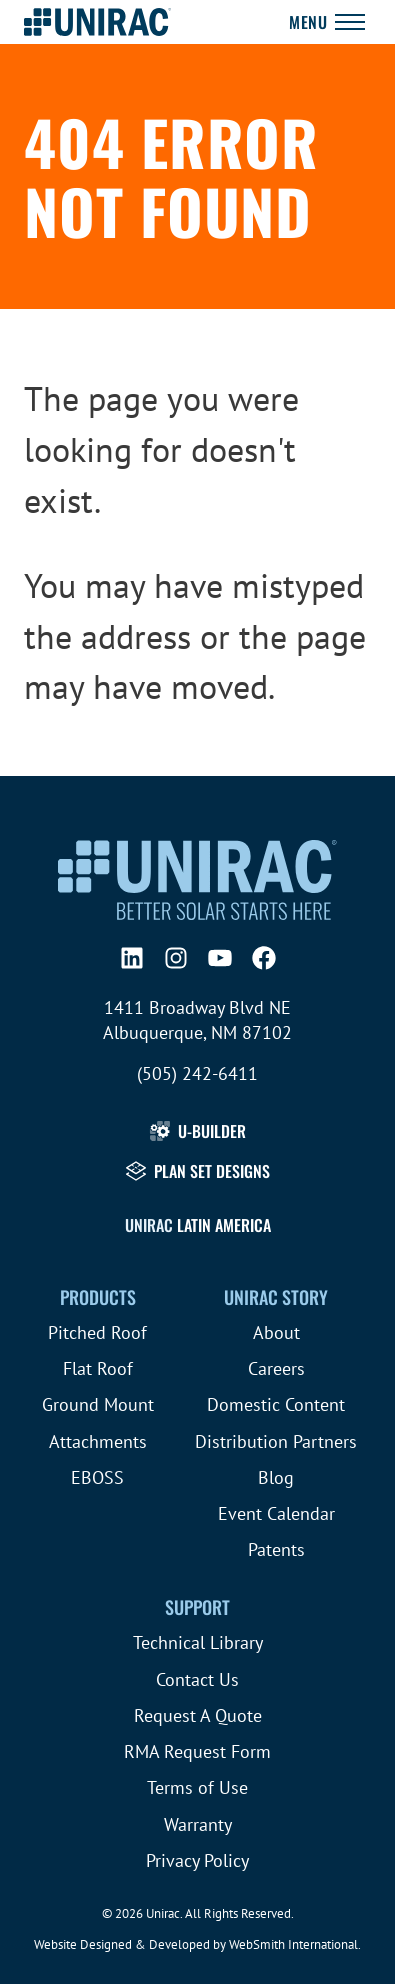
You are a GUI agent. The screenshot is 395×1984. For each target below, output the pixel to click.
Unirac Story (276, 1297)
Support (197, 1607)
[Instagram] (176, 958)
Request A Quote (198, 1715)
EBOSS (97, 1477)
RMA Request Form (197, 1751)
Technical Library (198, 1642)
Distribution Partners (276, 1441)
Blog (276, 1477)
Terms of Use (197, 1787)
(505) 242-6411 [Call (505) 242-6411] (197, 1073)
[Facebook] (264, 958)
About (276, 1332)
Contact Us (197, 1679)
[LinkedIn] (132, 958)
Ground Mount (98, 1404)
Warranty (198, 1824)
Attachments (98, 1441)
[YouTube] (220, 958)
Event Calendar (276, 1513)
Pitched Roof (97, 1332)
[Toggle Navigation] (327, 22)
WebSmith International (293, 1944)
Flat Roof (98, 1368)
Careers (276, 1368)
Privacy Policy (197, 1860)
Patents (276, 1549)
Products (98, 1297)
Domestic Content (276, 1404)
